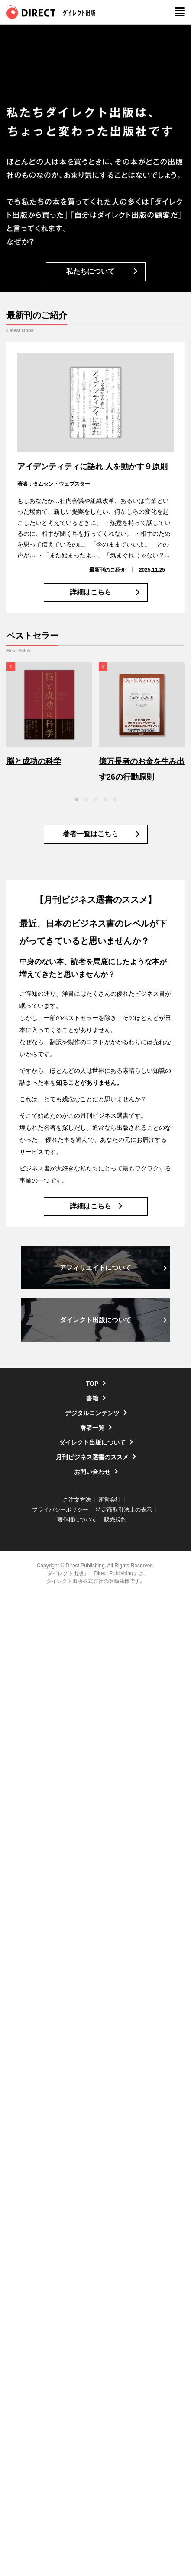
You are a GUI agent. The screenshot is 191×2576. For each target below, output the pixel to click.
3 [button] (95, 799)
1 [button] (76, 799)
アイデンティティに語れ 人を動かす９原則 (92, 466)
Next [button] (182, 799)
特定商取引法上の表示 (124, 1509)
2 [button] (86, 799)
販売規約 (115, 1519)
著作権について (77, 1519)
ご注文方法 (77, 1499)
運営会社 (109, 1499)
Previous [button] (8, 799)
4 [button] (105, 799)
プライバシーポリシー (60, 1509)
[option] (49, 715)
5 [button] (115, 799)
